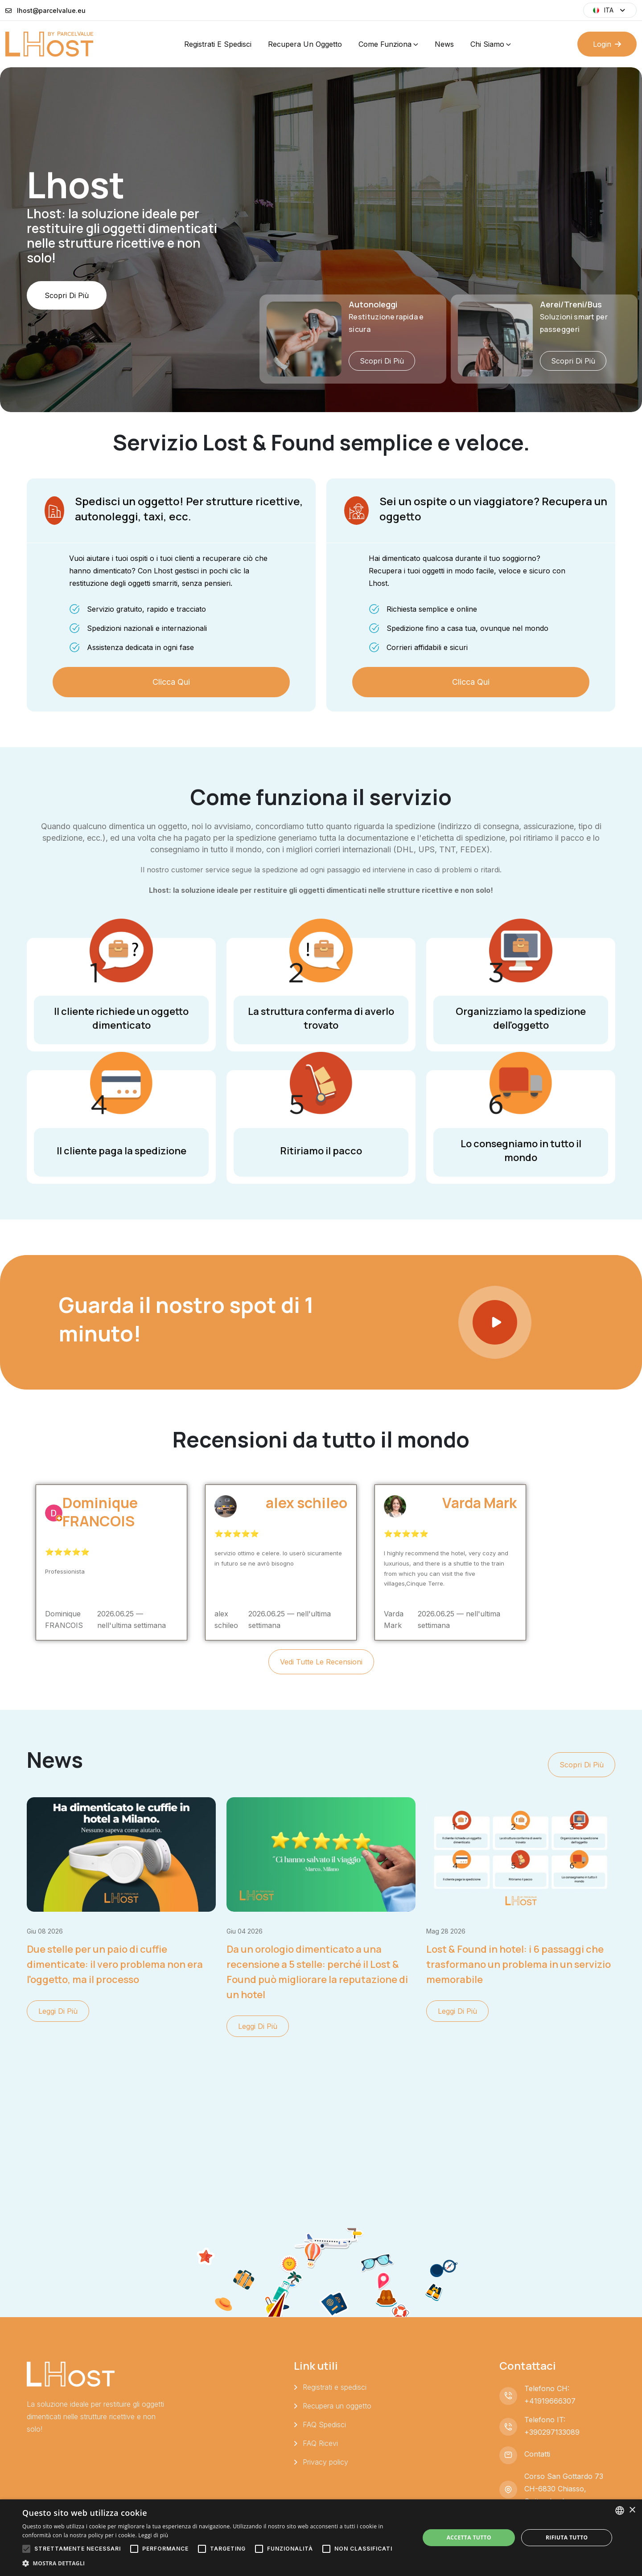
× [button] (632, 2510)
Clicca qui (171, 682)
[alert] (321, 2537)
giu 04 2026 (244, 1931)
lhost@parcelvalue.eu (51, 10)
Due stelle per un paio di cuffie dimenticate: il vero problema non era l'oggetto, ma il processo (115, 1964)
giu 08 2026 (45, 1931)
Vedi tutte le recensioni (321, 1661)
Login (607, 44)
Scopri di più (67, 320)
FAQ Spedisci (324, 2424)
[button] (215, 2563)
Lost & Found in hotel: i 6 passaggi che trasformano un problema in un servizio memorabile (518, 1964)
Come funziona (385, 44)
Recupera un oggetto (305, 44)
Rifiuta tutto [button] (567, 2537)
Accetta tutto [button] (469, 2537)
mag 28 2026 (445, 1931)
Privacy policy (325, 2461)
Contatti (537, 2453)
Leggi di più (58, 2011)
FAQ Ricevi (320, 2443)
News (444, 44)
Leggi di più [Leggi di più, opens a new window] (153, 2535)
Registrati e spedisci (217, 44)
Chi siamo (487, 44)
